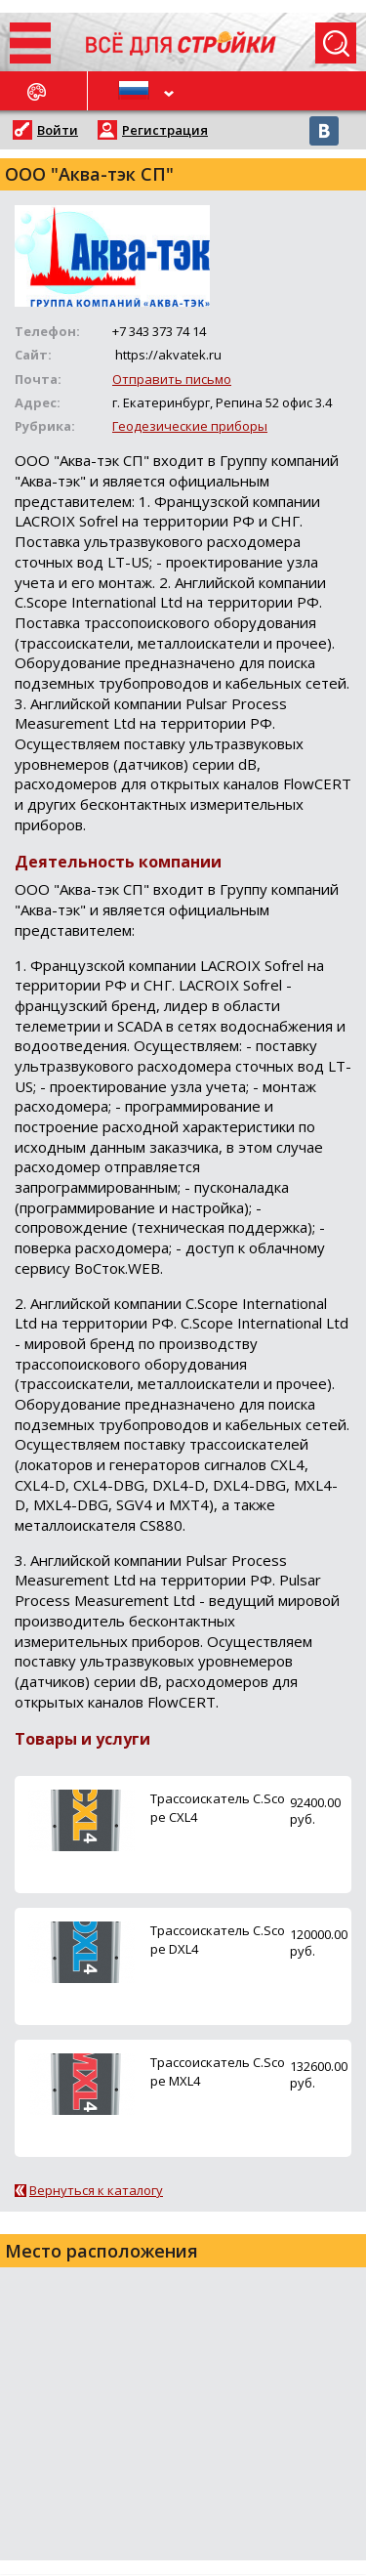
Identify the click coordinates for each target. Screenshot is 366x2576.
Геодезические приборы (189, 426)
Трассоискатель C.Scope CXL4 (217, 1808)
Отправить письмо (171, 379)
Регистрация (165, 130)
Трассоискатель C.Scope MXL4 (217, 2071)
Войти (57, 130)
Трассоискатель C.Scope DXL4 (217, 1939)
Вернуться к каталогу (96, 2190)
